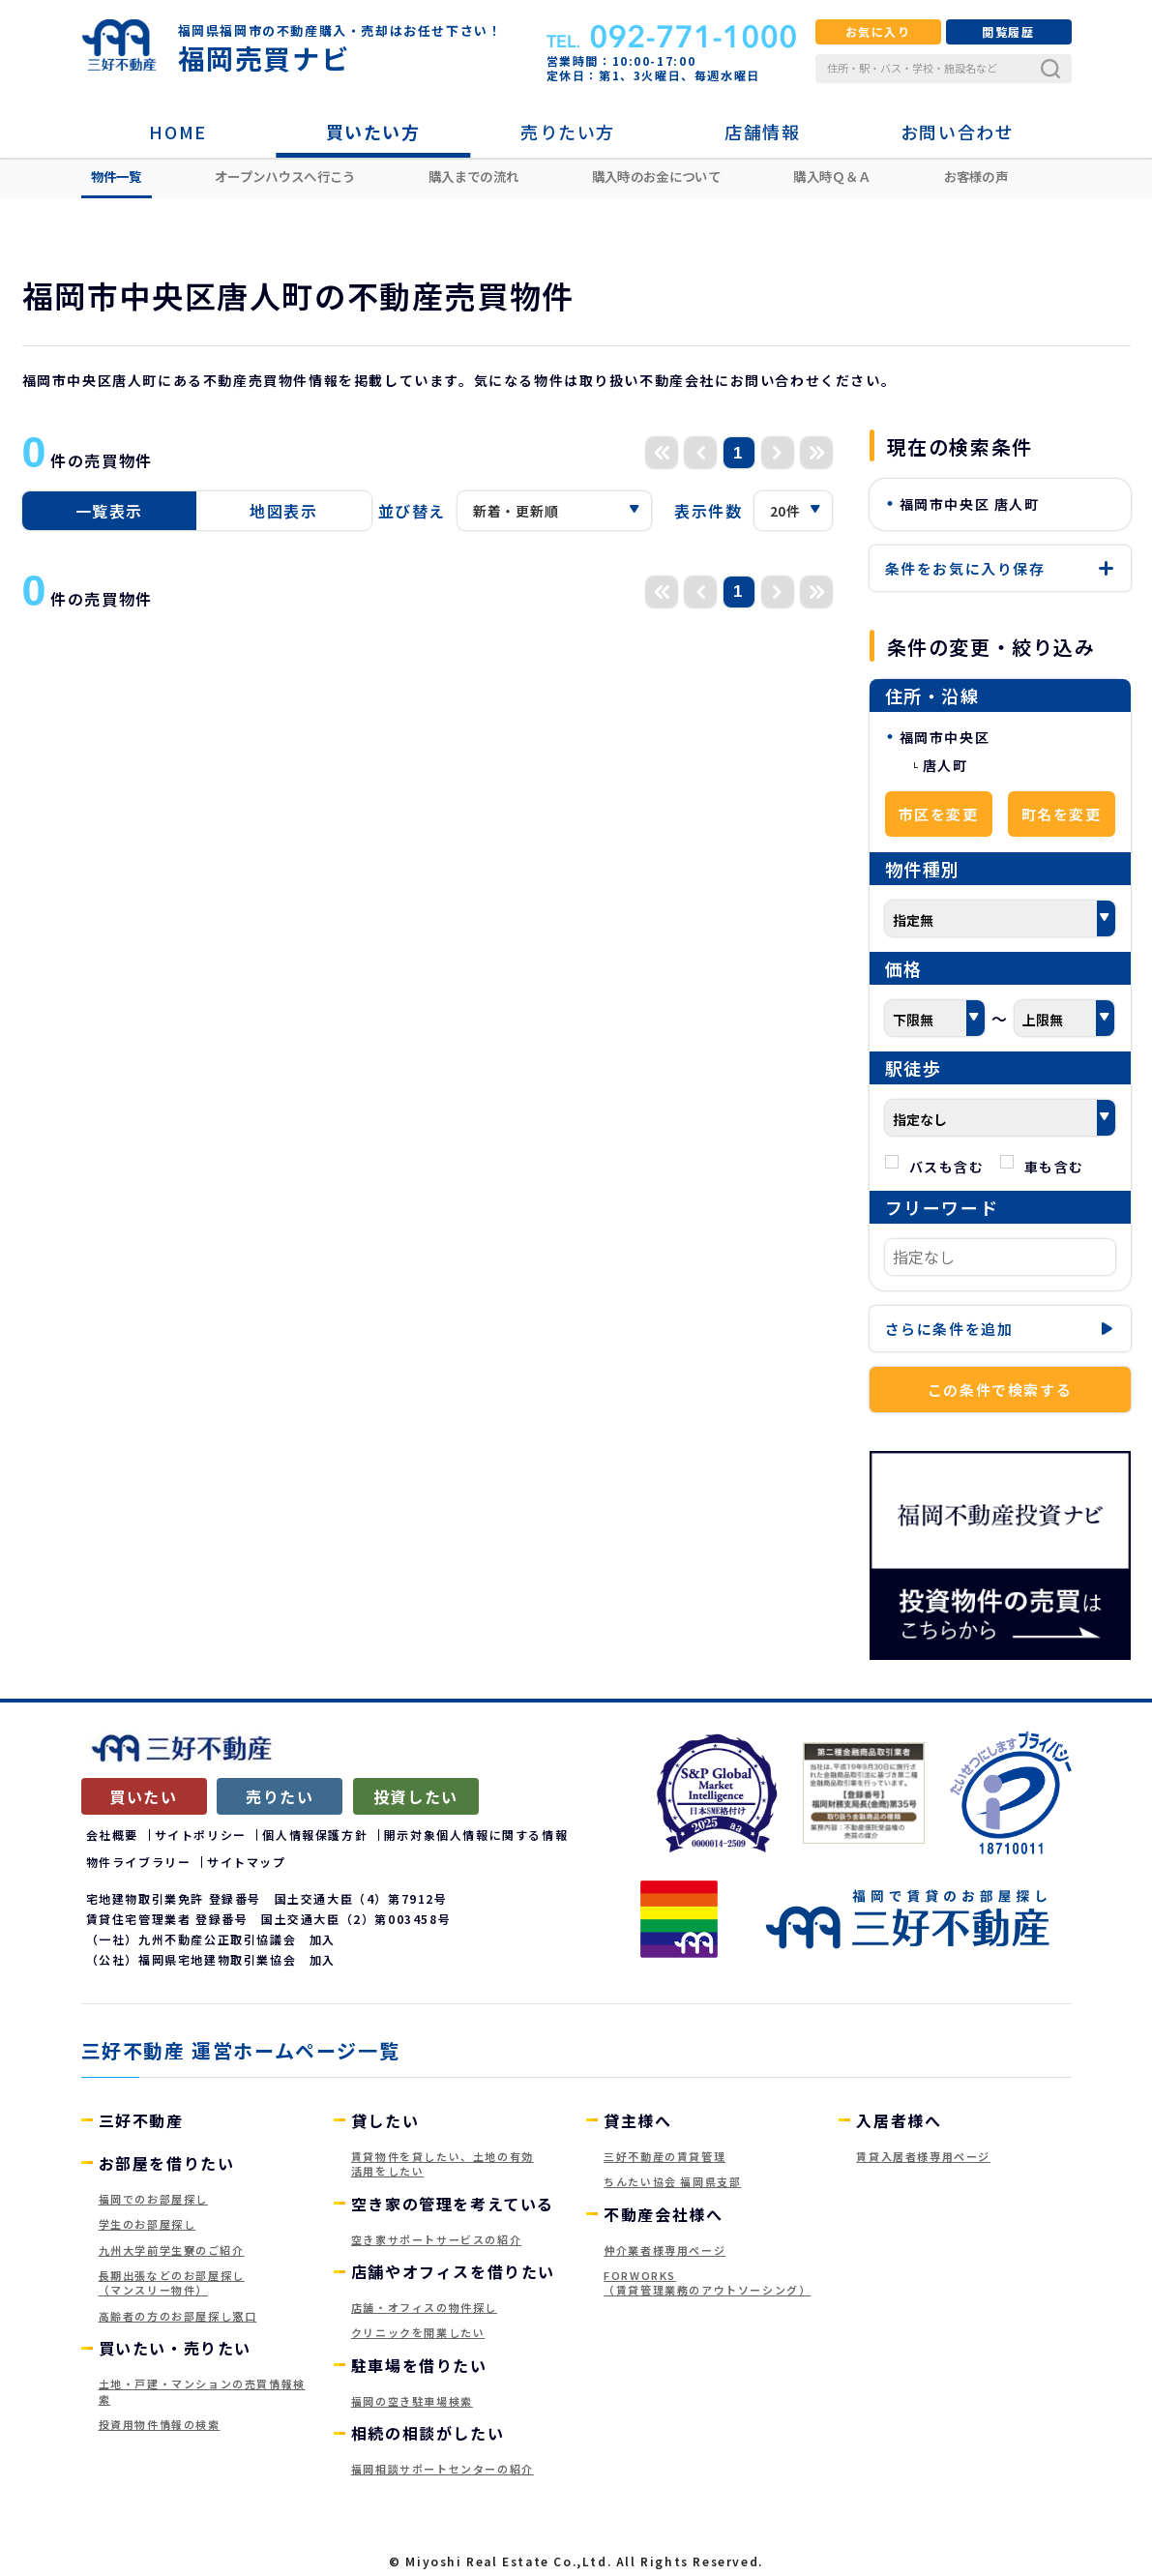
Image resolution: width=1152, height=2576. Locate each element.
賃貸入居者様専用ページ (923, 2156)
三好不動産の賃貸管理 (664, 2156)
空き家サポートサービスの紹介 (436, 2239)
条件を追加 (1000, 1328)
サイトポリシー (201, 1834)
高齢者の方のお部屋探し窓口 (178, 2316)
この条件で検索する (1000, 1389)
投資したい (415, 1796)
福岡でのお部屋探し (153, 2198)
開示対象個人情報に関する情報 (476, 1834)
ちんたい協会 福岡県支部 (672, 2181)
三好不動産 (141, 2120)
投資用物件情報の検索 (160, 2424)
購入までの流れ (473, 176)
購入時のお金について (656, 176)
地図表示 (283, 510)
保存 (1000, 568)
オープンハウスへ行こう (285, 176)
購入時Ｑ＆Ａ (832, 176)
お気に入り (878, 31)
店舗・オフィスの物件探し (424, 2307)
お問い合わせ (958, 131)
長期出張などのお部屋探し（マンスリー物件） (172, 2282)
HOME (177, 131)
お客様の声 (976, 176)
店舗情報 (762, 131)
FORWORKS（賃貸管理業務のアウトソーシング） (707, 2282)
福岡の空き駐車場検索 (412, 2401)
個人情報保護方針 (315, 1834)
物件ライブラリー (139, 1861)
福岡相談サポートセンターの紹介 (442, 2468)
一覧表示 (109, 510)
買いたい (143, 1796)
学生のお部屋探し (147, 2224)
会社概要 (112, 1834)
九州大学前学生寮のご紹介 (172, 2250)
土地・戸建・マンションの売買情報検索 (202, 2391)
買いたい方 (373, 131)
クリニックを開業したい (418, 2332)
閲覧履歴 (1008, 31)
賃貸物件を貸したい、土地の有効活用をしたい (442, 2163)
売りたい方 (567, 131)
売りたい (279, 1796)
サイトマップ (246, 1861)
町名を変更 (1061, 814)
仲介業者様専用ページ (664, 2250)
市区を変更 (939, 814)
